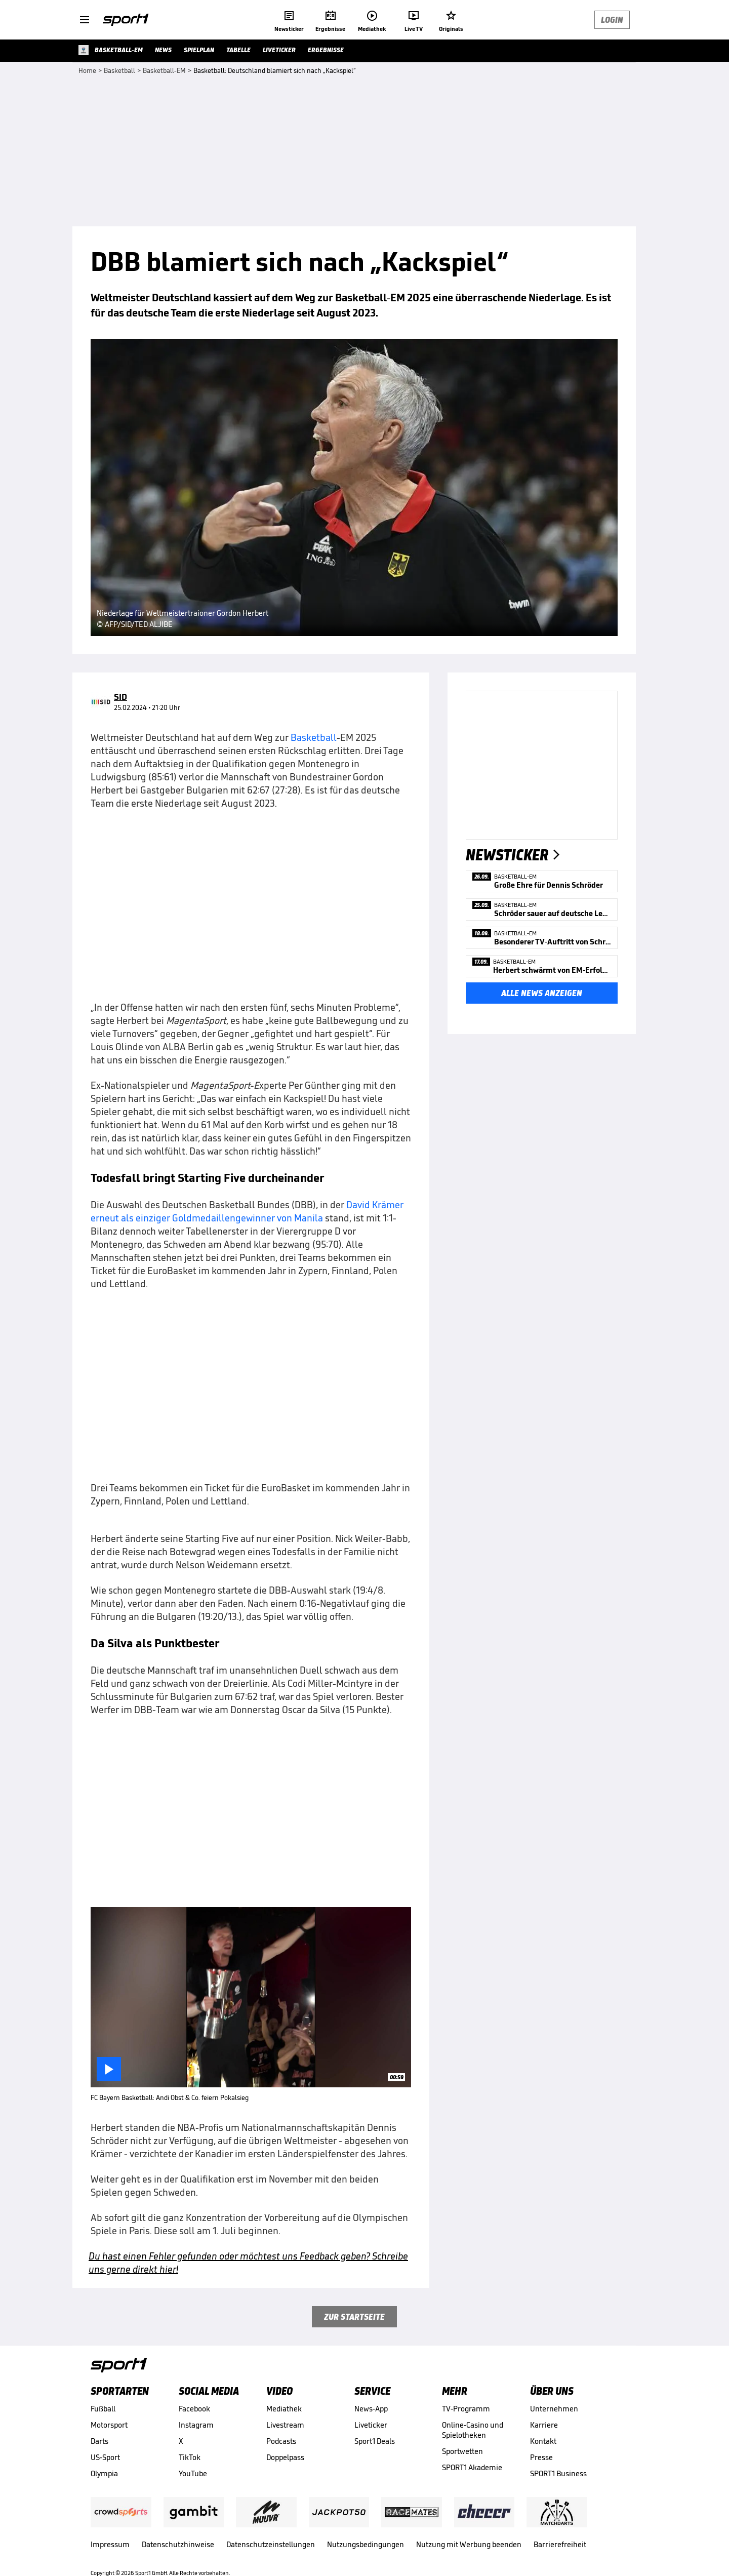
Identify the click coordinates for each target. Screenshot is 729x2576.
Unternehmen (554, 2408)
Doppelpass (285, 2457)
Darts (99, 2441)
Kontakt (543, 2441)
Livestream (285, 2425)
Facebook (194, 2408)
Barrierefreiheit (560, 2544)
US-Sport (105, 2457)
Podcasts (281, 2441)
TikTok (189, 2457)
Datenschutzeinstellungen (270, 2544)
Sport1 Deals (374, 2441)
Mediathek (284, 2408)
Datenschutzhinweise (178, 2544)
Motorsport (109, 2425)
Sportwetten (462, 2451)
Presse (541, 2457)
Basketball (314, 737)
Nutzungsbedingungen (365, 2544)
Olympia (104, 2473)
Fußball (103, 2408)
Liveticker (370, 2425)
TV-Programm (466, 2408)
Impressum (110, 2544)
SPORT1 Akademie (472, 2467)
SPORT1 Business (558, 2473)
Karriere (544, 2425)
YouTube (193, 2473)
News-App (371, 2408)
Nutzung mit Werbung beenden (468, 2544)
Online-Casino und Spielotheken (472, 2430)
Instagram (196, 2425)
